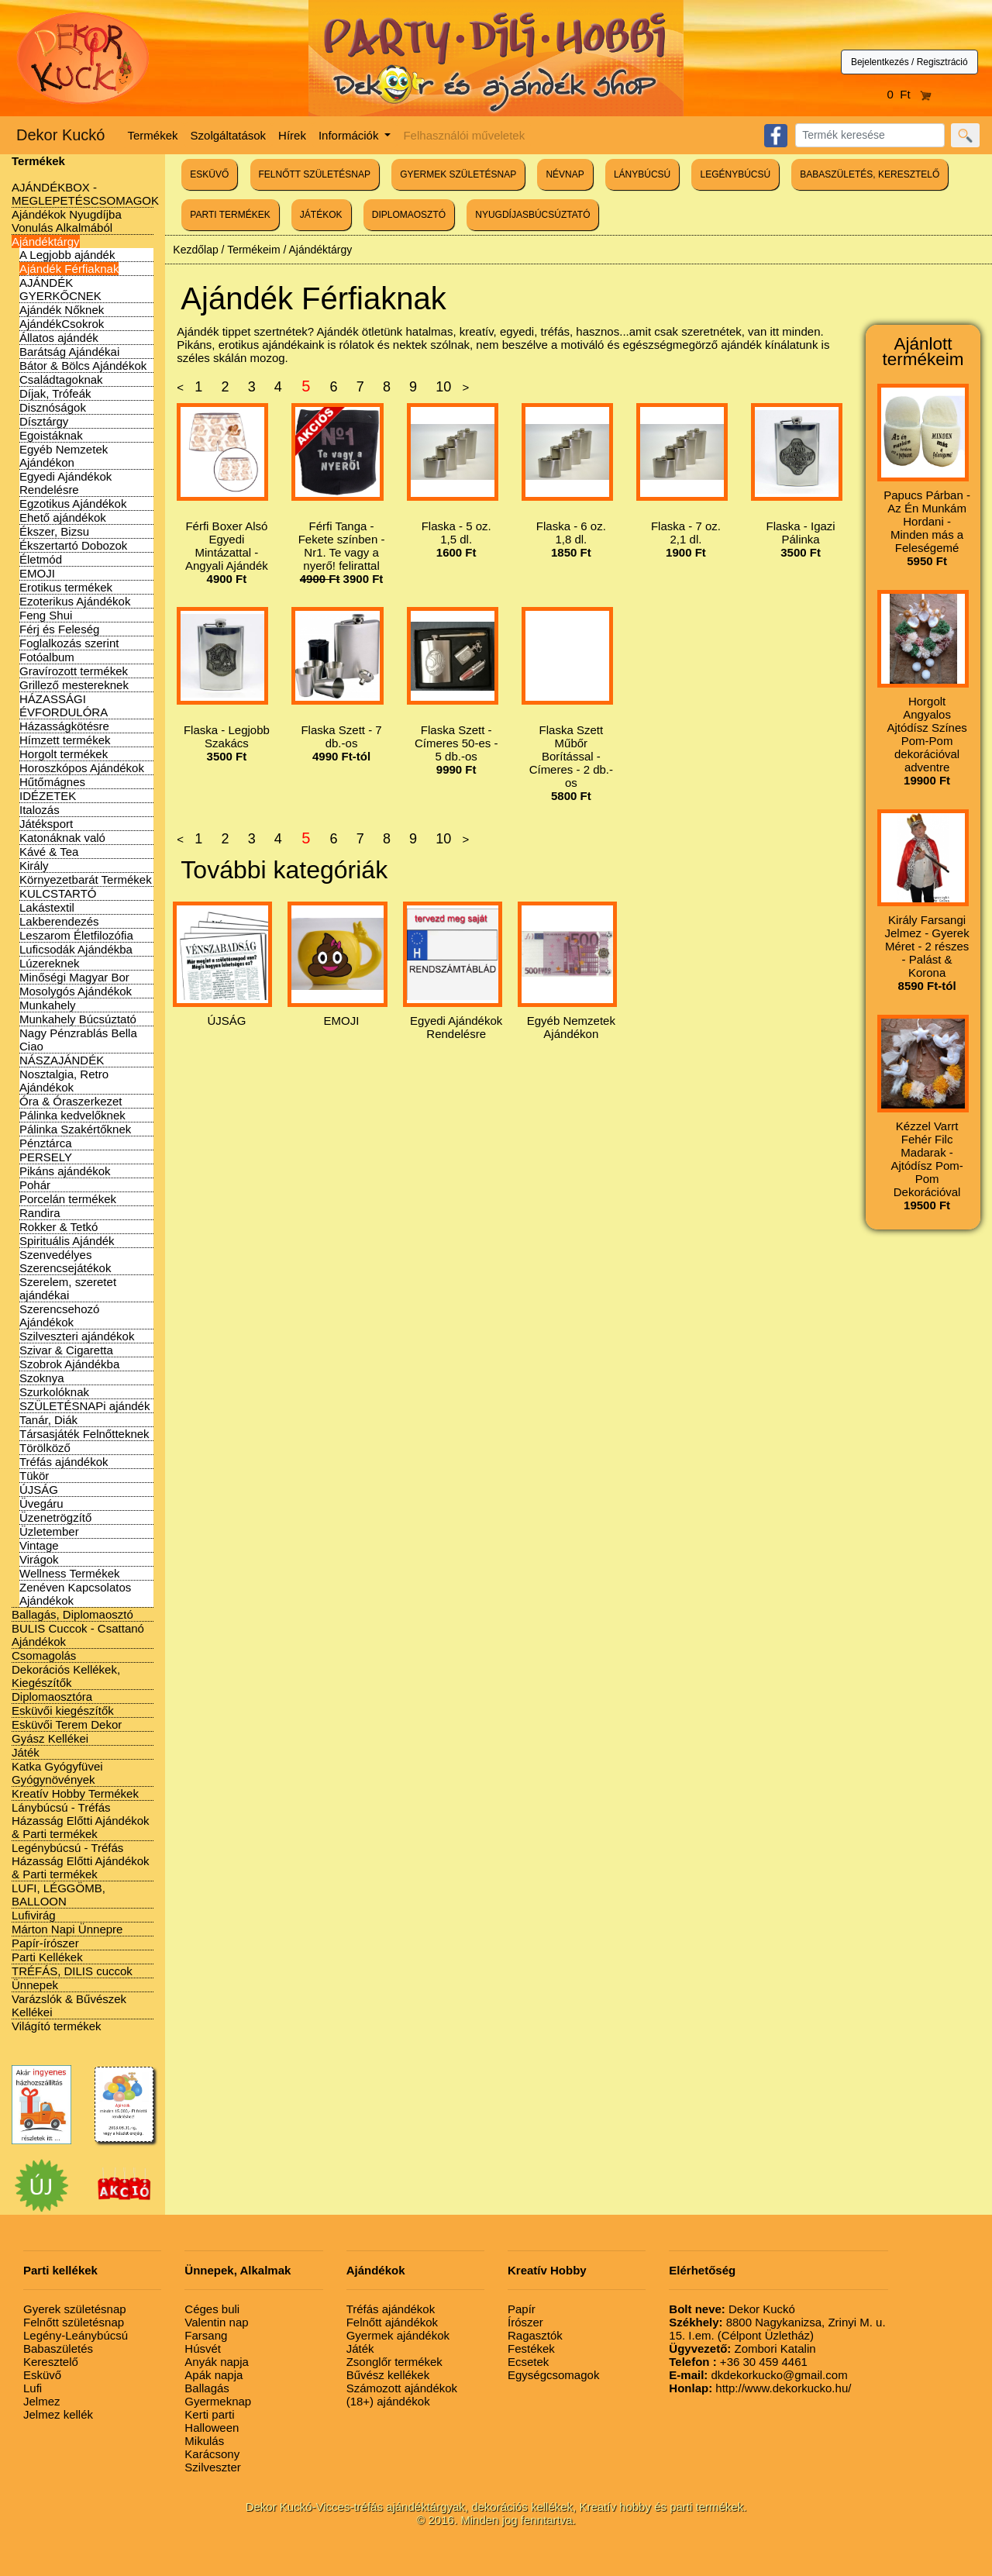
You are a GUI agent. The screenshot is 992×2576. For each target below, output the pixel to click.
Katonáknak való (62, 837)
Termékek (153, 135)
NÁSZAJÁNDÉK (61, 1060)
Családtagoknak (61, 379)
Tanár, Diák (48, 1419)
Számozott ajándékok (401, 2388)
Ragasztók (535, 2335)
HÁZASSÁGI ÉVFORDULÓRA (63, 705)
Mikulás (204, 2440)
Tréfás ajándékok (63, 1461)
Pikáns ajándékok (65, 1171)
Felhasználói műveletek (464, 135)
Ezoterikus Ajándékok (74, 601)
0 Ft (909, 94)
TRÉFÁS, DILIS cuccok (72, 1971)
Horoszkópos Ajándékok (81, 767)
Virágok (39, 1559)
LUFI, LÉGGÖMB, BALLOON (58, 1894)
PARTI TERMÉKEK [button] (230, 214)
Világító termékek (57, 2026)
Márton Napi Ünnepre (67, 1929)
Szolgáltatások (229, 135)
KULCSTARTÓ (57, 893)
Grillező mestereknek (74, 684)
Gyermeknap (217, 2401)
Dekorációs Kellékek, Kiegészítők (66, 1676)
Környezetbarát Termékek (85, 879)
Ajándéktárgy (46, 241)
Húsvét (202, 2348)
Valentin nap (216, 2322)
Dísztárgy (43, 421)
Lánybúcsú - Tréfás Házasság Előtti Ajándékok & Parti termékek (81, 1820)
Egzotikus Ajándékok (72, 503)
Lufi (32, 2388)
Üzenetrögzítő (55, 1517)
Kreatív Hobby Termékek (75, 1793)
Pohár (34, 1184)
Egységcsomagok (553, 2374)
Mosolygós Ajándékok (75, 991)
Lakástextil (46, 907)
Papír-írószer (45, 1943)
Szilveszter (212, 2467)
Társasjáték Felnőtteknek (84, 1433)
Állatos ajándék (58, 337)
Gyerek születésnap (74, 2309)
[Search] (870, 135)
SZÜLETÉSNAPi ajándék (84, 1405)
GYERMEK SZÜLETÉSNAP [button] (458, 174)
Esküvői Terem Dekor (67, 1724)
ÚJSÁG (38, 1489)
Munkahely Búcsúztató (77, 1019)
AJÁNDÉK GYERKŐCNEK (60, 289)
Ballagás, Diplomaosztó (72, 1614)
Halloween (211, 2427)
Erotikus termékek (65, 587)
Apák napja (213, 2374)
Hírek (292, 135)
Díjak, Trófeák (55, 393)
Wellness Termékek (69, 1573)
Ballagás (206, 2388)
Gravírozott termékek (73, 671)
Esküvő (42, 2374)
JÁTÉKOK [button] (321, 214)
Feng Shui (45, 615)
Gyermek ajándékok (398, 2335)
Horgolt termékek (63, 753)
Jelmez (41, 2401)
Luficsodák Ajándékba (76, 949)
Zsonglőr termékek (394, 2361)
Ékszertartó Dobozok (73, 545)
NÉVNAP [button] (565, 174)
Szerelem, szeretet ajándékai (67, 1288)
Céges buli (211, 2309)
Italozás (39, 809)
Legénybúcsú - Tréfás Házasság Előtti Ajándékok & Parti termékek (81, 1861)
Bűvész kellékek (388, 2374)
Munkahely (47, 1005)
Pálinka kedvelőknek (72, 1115)
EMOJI (37, 573)
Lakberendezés (59, 921)
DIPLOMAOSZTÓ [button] (409, 214)
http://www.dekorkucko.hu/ (760, 2388)
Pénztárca (45, 1143)
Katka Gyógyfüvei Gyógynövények (57, 1773)
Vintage (39, 1545)
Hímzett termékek (65, 740)
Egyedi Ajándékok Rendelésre (65, 483)
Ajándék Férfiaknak (69, 268)
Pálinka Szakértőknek (75, 1129)
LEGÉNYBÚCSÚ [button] (735, 174)
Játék (26, 1752)
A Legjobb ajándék (67, 254)
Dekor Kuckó (60, 134)
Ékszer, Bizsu (54, 531)
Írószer (525, 2322)
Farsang (205, 2335)
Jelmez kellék (58, 2414)
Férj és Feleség (59, 629)
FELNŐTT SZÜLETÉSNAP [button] (314, 174)
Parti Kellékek (47, 1957)
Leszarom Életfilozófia (76, 935)
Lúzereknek (49, 963)
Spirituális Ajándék (67, 1240)
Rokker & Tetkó (58, 1226)
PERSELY (45, 1157)
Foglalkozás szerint (69, 643)
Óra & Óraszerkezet (70, 1101)
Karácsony (211, 2453)
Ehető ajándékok (62, 517)
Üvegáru (41, 1503)
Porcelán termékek (67, 1198)
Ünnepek (35, 1984)
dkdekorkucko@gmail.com (758, 2374)
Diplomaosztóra (52, 1696)
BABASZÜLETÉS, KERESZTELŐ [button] (869, 174)
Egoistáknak (51, 435)
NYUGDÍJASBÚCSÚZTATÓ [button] (532, 214)
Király (34, 865)
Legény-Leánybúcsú (75, 2335)
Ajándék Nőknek (61, 309)
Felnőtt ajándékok (392, 2322)
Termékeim (253, 249)
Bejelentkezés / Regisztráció (909, 62)
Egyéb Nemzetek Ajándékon (63, 456)
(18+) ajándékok (388, 2401)
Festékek (531, 2348)
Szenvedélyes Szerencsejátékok (65, 1261)
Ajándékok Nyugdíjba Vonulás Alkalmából (67, 221)
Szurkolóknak (54, 1391)
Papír (522, 2309)
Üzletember (49, 1531)
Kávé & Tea (48, 851)
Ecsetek (528, 2361)
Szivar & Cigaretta (66, 1350)
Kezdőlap (195, 249)
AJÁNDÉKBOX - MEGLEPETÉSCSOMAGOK (85, 194)
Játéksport (46, 823)
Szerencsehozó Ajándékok (59, 1315)
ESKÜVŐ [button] (209, 174)
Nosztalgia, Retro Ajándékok (63, 1080)
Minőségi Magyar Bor (74, 977)
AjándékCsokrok (61, 323)
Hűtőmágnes (52, 781)
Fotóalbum (46, 657)
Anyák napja (216, 2361)
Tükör (34, 1475)
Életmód (40, 559)
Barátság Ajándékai (69, 351)
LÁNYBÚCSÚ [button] (642, 174)
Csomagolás (44, 1655)
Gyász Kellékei (50, 1738)
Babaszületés (58, 2348)
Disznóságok (52, 407)
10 (443, 387)
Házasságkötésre (64, 726)
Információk (350, 135)
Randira (39, 1212)
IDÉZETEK (47, 795)
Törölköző (45, 1447)
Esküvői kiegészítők (63, 1710)
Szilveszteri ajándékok (76, 1336)
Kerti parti (209, 2414)
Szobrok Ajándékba (69, 1364)
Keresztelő (50, 2361)
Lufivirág (34, 1915)
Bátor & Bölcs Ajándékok (82, 365)
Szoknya (41, 1378)
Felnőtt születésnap (73, 2322)
